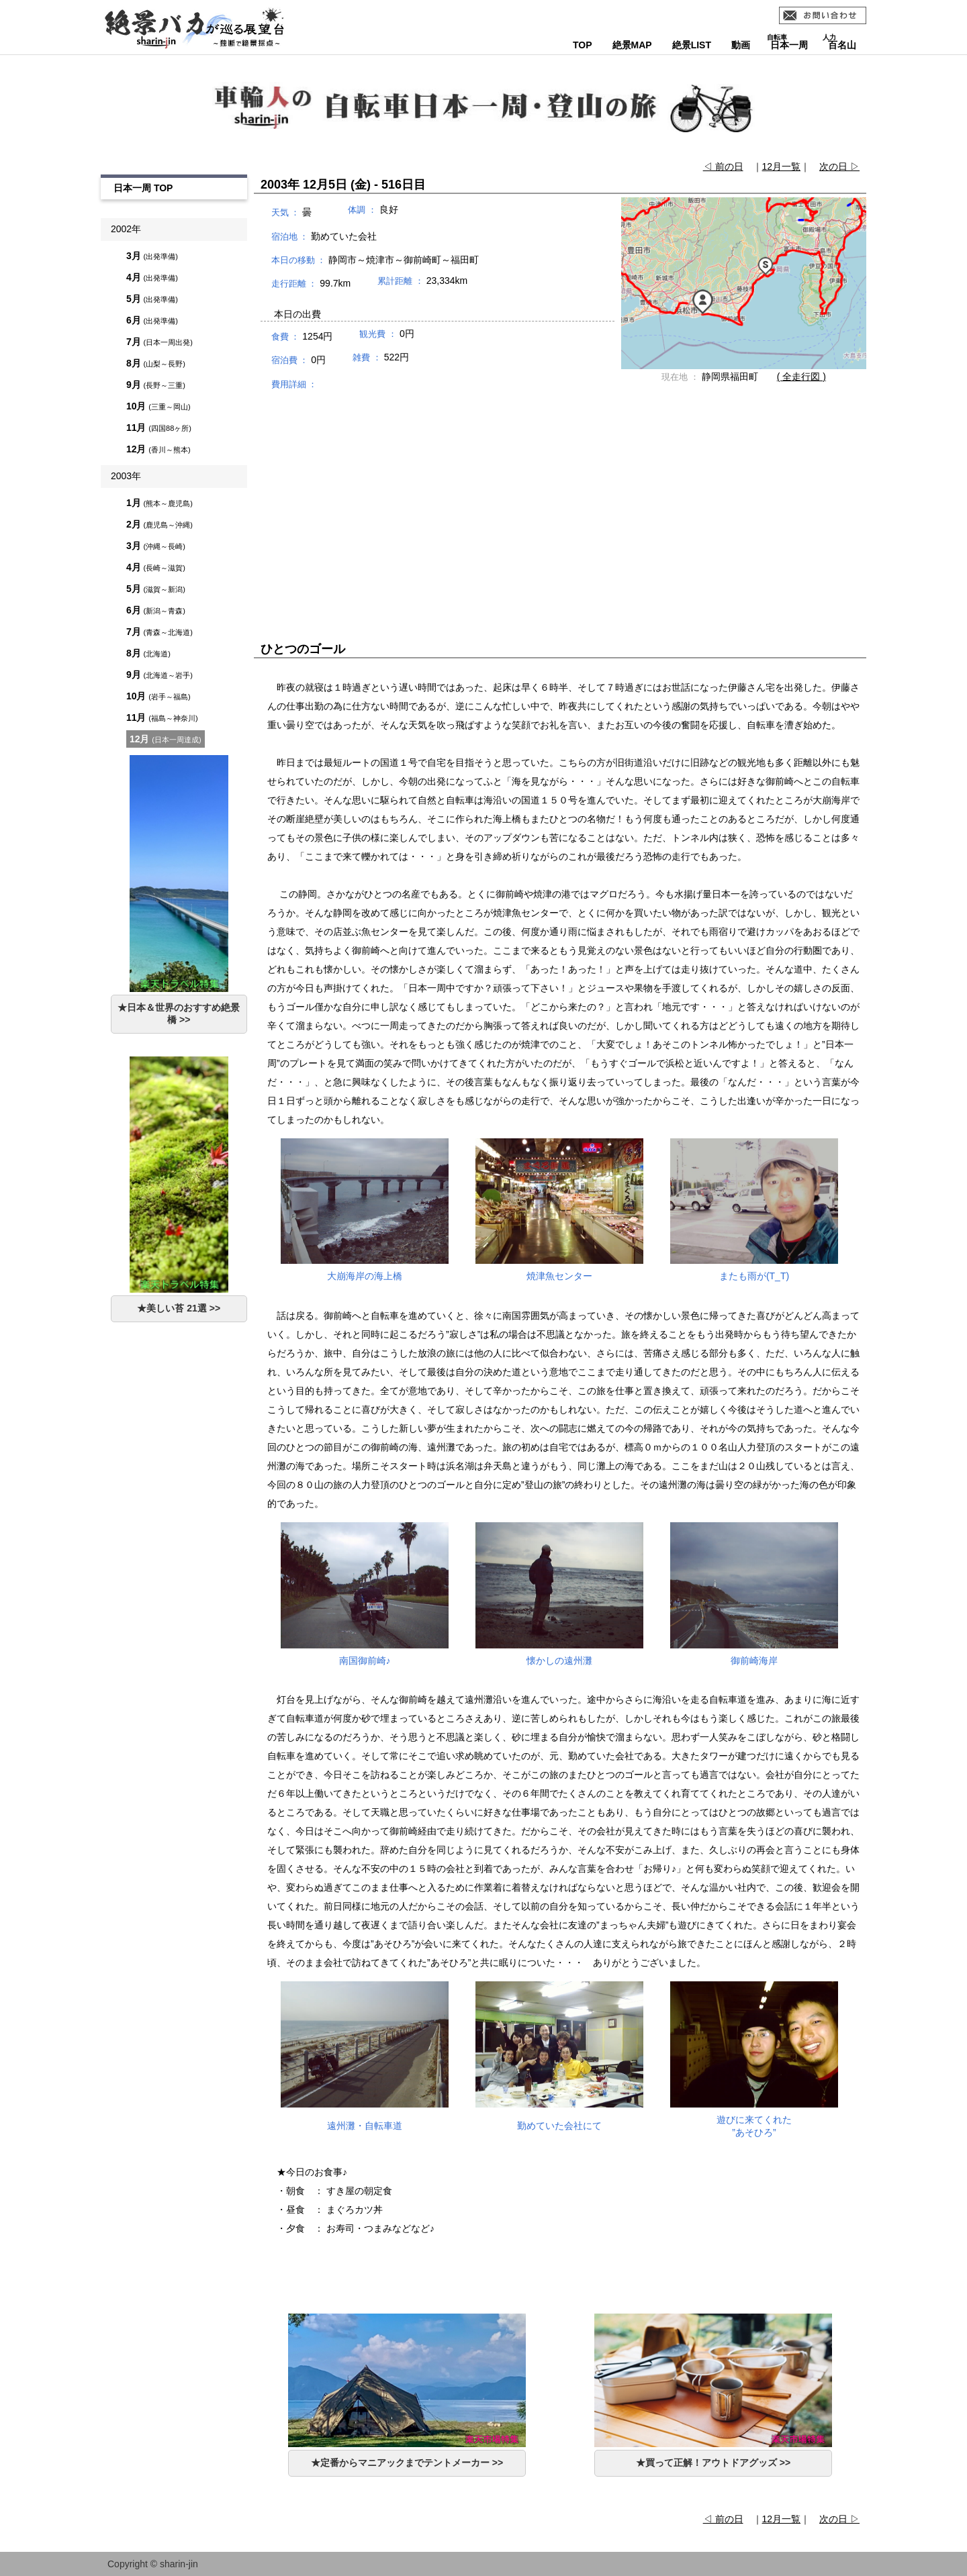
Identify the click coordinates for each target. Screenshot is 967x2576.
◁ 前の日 (723, 166)
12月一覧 (781, 166)
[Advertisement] (560, 503)
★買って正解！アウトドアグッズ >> (713, 2462)
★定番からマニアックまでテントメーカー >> (407, 2462)
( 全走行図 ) (801, 376)
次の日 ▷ (839, 166)
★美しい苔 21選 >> (178, 1308)
